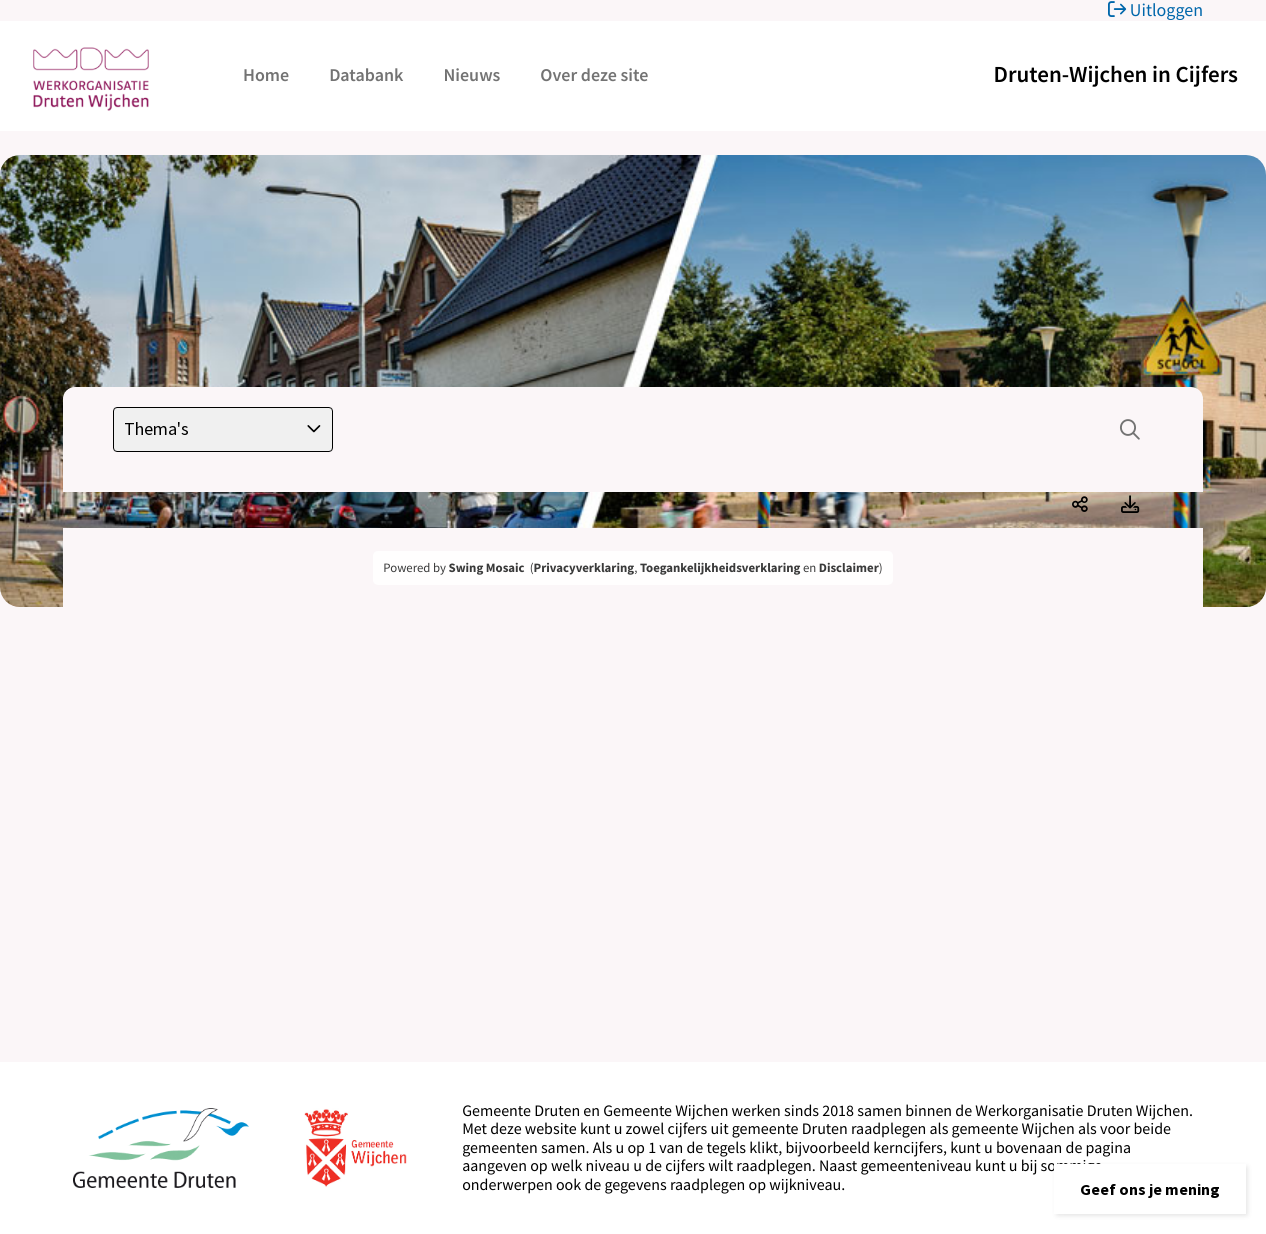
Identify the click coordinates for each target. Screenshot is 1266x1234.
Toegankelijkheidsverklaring (720, 568)
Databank (366, 74)
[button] (1150, 1189)
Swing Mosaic (487, 568)
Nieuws (471, 74)
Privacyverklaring (584, 568)
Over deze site (594, 74)
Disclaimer (849, 568)
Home (266, 74)
